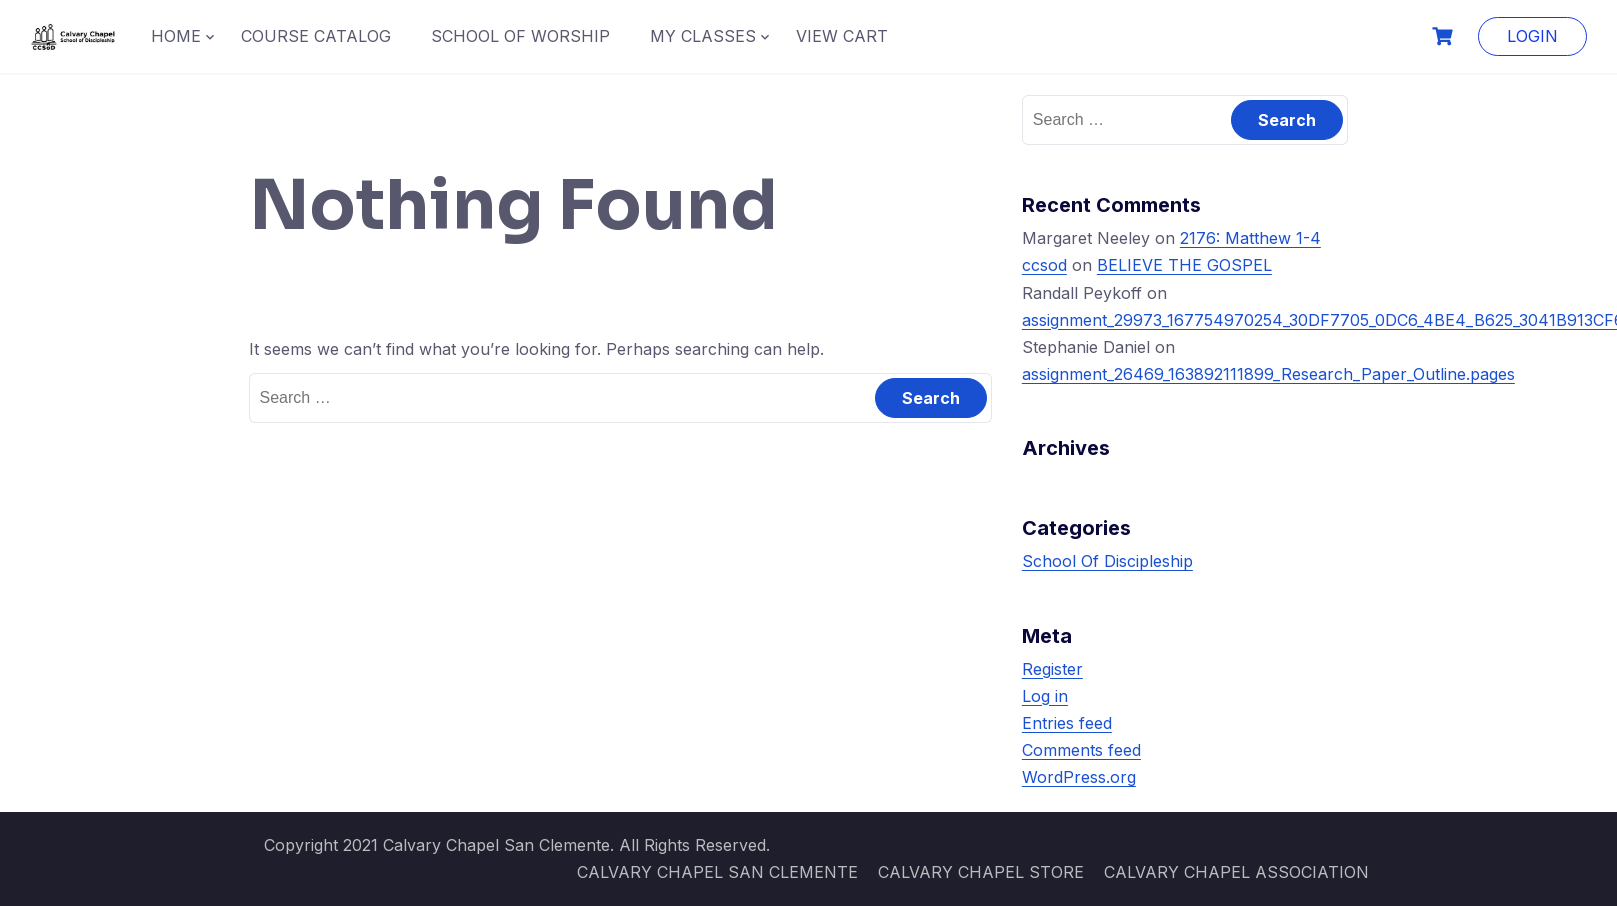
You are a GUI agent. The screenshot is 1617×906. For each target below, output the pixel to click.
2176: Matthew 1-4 (1250, 238)
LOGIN (1532, 36)
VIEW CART (842, 36)
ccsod (1044, 265)
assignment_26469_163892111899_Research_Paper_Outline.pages (1268, 374)
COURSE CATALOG (316, 36)
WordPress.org (1079, 777)
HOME (176, 36)
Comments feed (1081, 750)
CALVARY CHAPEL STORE (981, 872)
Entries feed (1067, 723)
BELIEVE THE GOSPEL (1184, 265)
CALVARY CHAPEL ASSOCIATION (1236, 872)
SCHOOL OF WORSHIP (520, 36)
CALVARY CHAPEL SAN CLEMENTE (717, 872)
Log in (1045, 696)
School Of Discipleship (1107, 561)
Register (1052, 669)
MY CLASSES (703, 36)
